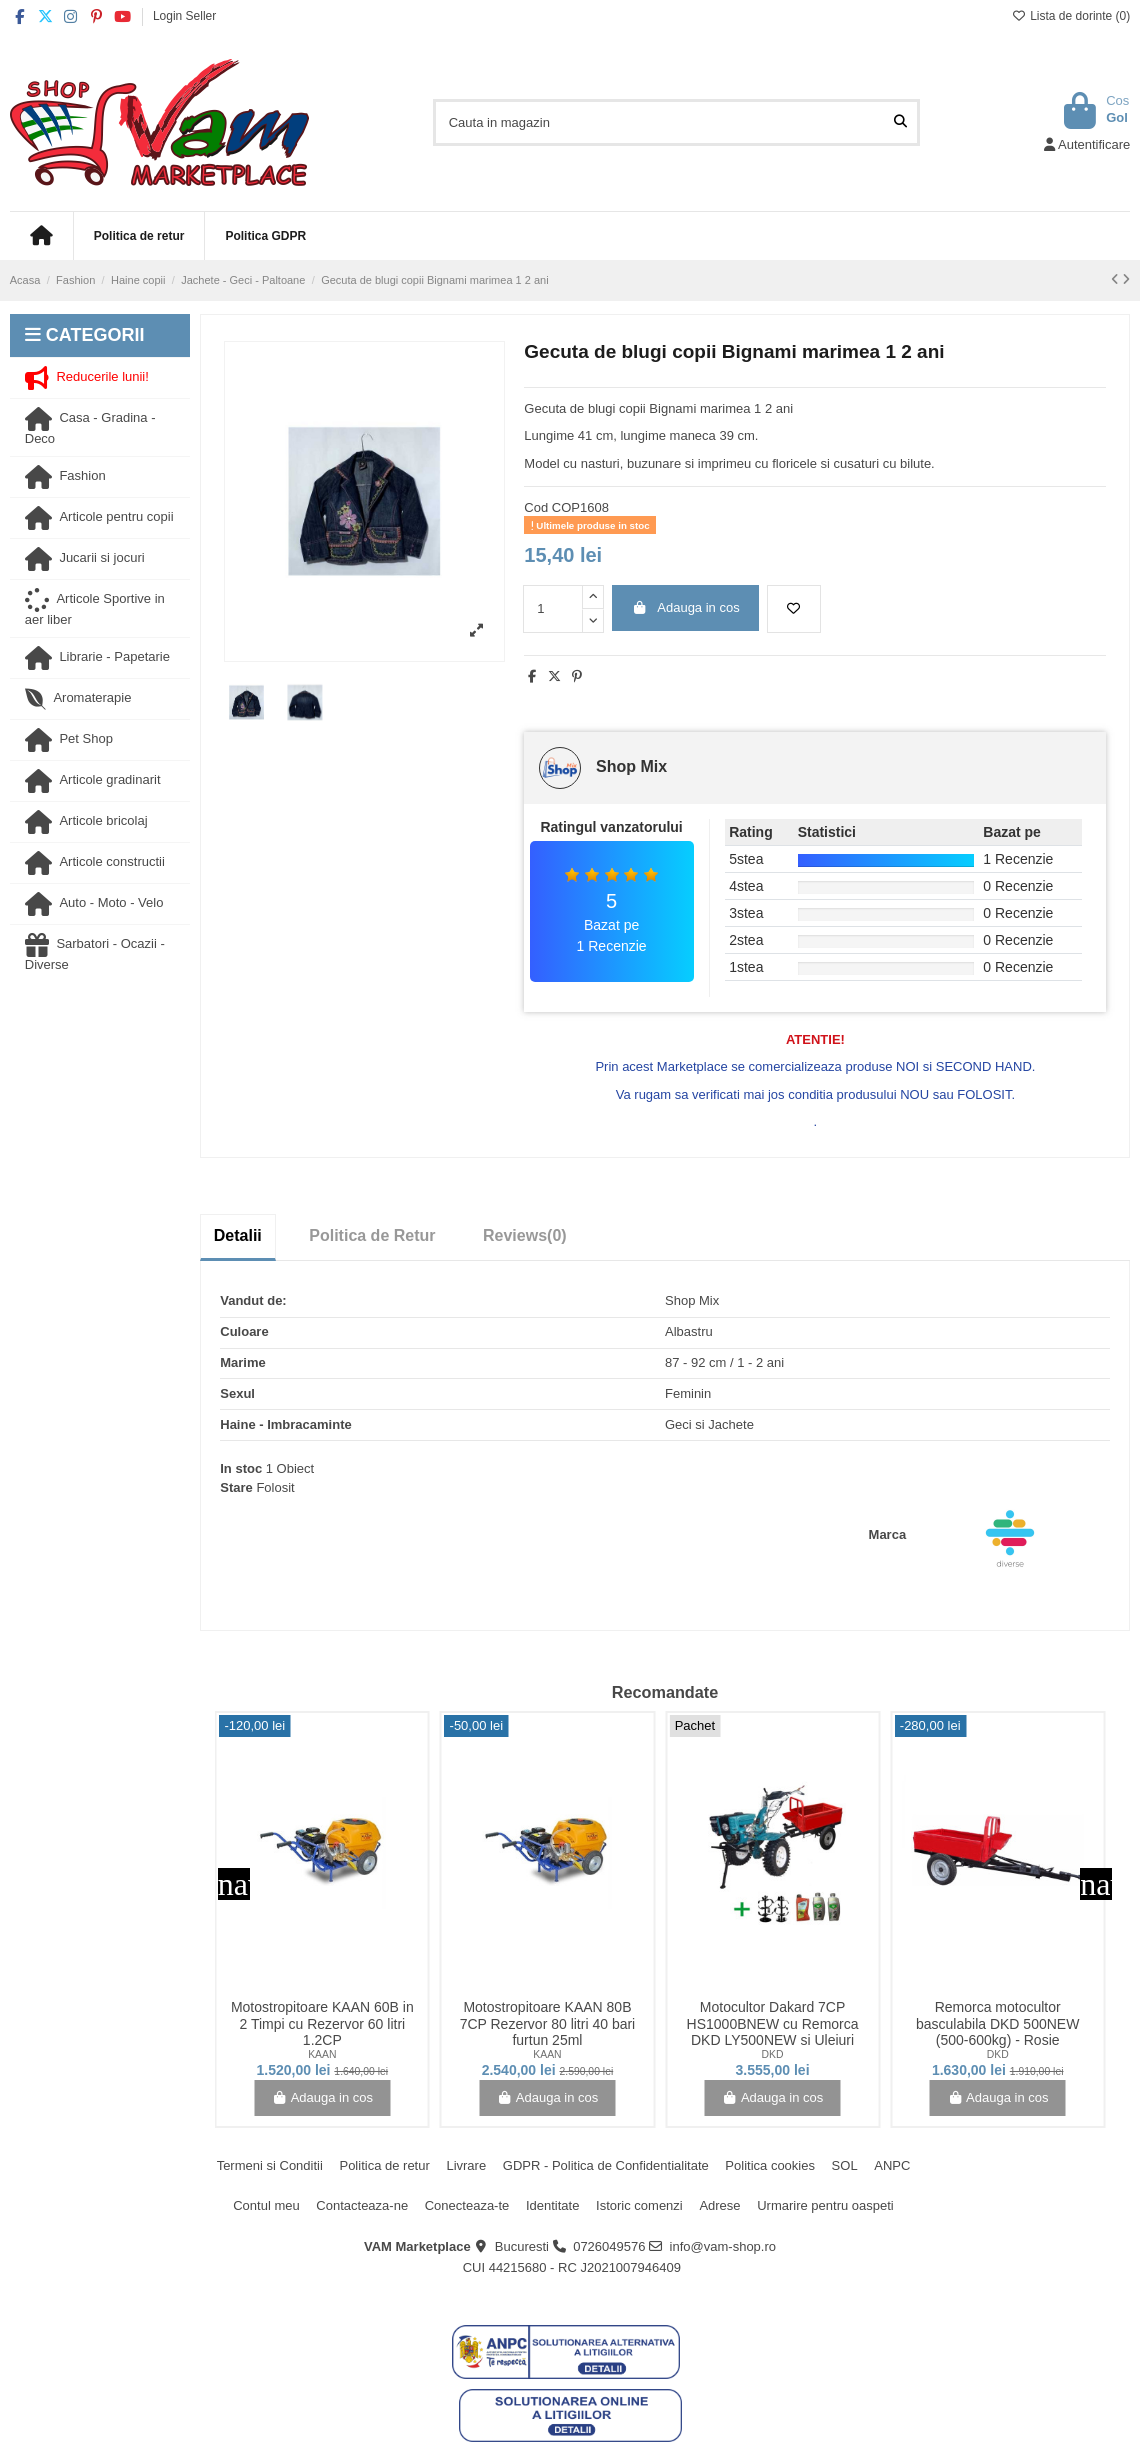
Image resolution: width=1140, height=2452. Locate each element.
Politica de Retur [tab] (372, 1235)
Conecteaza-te (467, 2205)
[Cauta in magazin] (900, 122)
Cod (536, 507)
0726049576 (609, 2246)
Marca (888, 1534)
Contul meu (266, 2205)
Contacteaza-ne (362, 2205)
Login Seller (184, 16)
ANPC (892, 2165)
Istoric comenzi (639, 2205)
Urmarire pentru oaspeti (825, 2205)
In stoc (241, 1468)
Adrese (719, 2205)
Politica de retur (384, 2165)
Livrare (466, 2165)
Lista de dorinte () (1071, 16)
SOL (845, 2165)
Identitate (553, 2205)
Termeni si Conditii (270, 2165)
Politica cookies (770, 2165)
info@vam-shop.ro (723, 2246)
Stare (236, 1487)
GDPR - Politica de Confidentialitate (606, 2165)
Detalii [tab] (238, 1235)
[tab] (525, 1236)
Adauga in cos (686, 607)
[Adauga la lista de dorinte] (794, 609)
